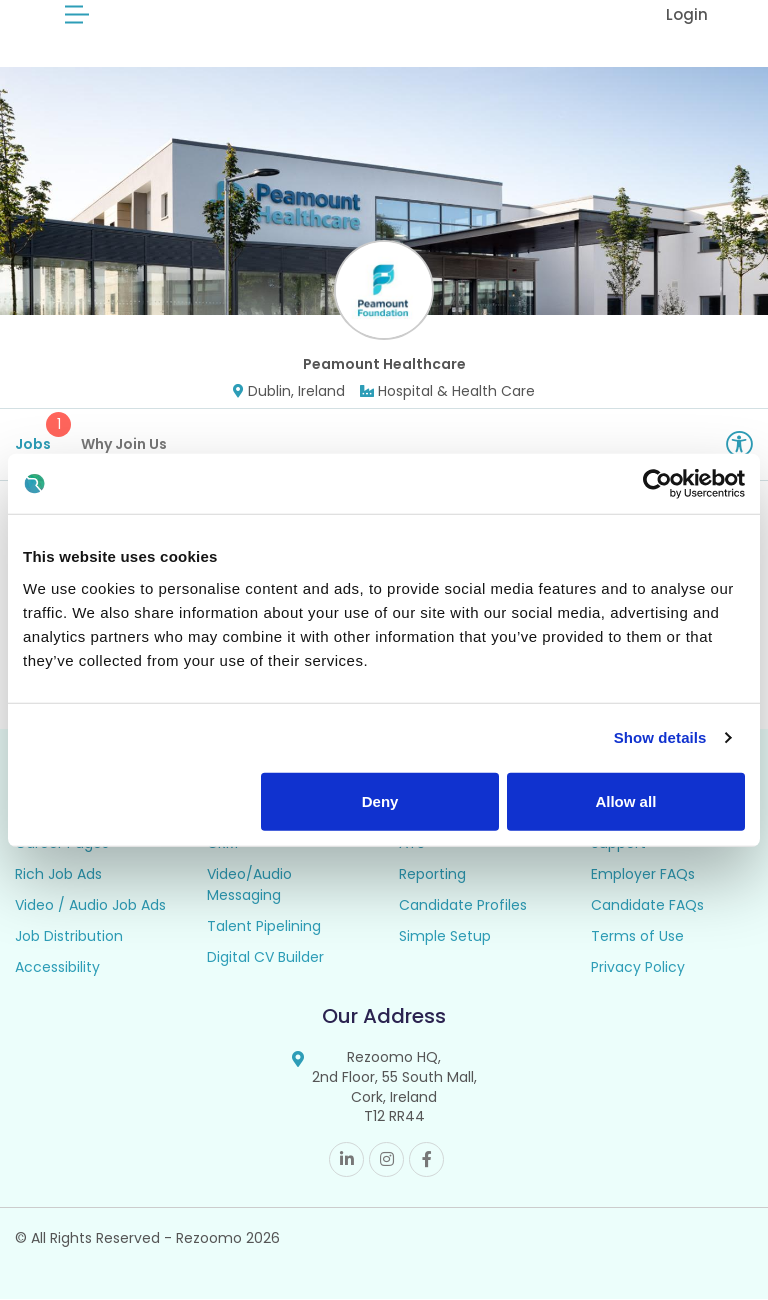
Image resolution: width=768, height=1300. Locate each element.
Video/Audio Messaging (249, 886)
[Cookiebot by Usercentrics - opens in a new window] (657, 484)
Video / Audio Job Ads (90, 907)
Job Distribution (69, 938)
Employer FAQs (643, 876)
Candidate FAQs (647, 907)
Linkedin (346, 1160)
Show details (660, 737)
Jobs (40, 434)
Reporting (432, 876)
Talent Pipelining (264, 928)
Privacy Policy (638, 969)
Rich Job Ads (58, 876)
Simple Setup (445, 938)
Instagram (386, 1160)
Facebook (426, 1160)
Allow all (625, 800)
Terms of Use (637, 938)
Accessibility (57, 969)
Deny (380, 800)
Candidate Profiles (463, 907)
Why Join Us (124, 445)
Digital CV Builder (265, 959)
